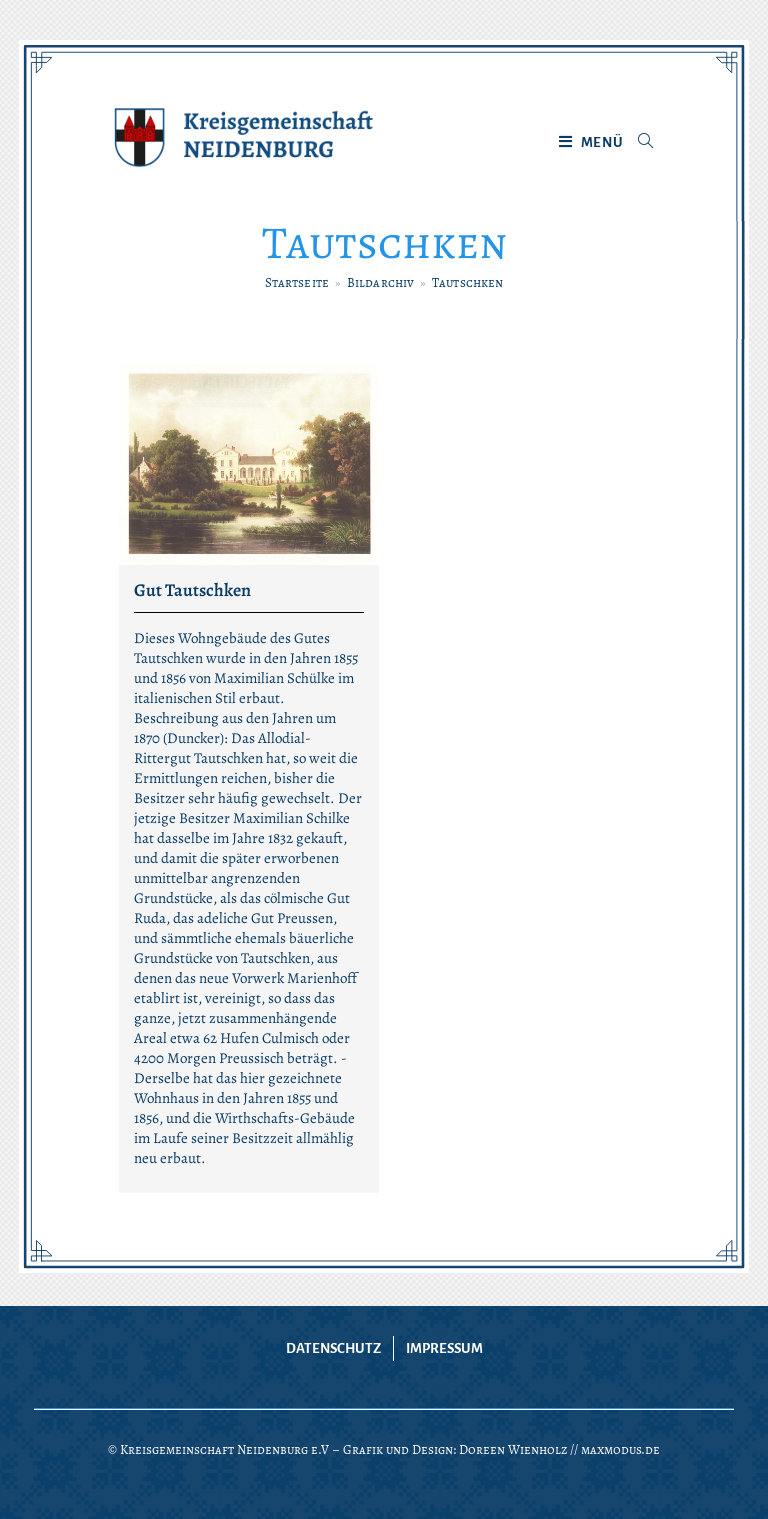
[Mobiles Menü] (591, 143)
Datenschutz (333, 1348)
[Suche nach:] (638, 143)
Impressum (444, 1348)
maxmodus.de (620, 1449)
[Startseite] (297, 282)
